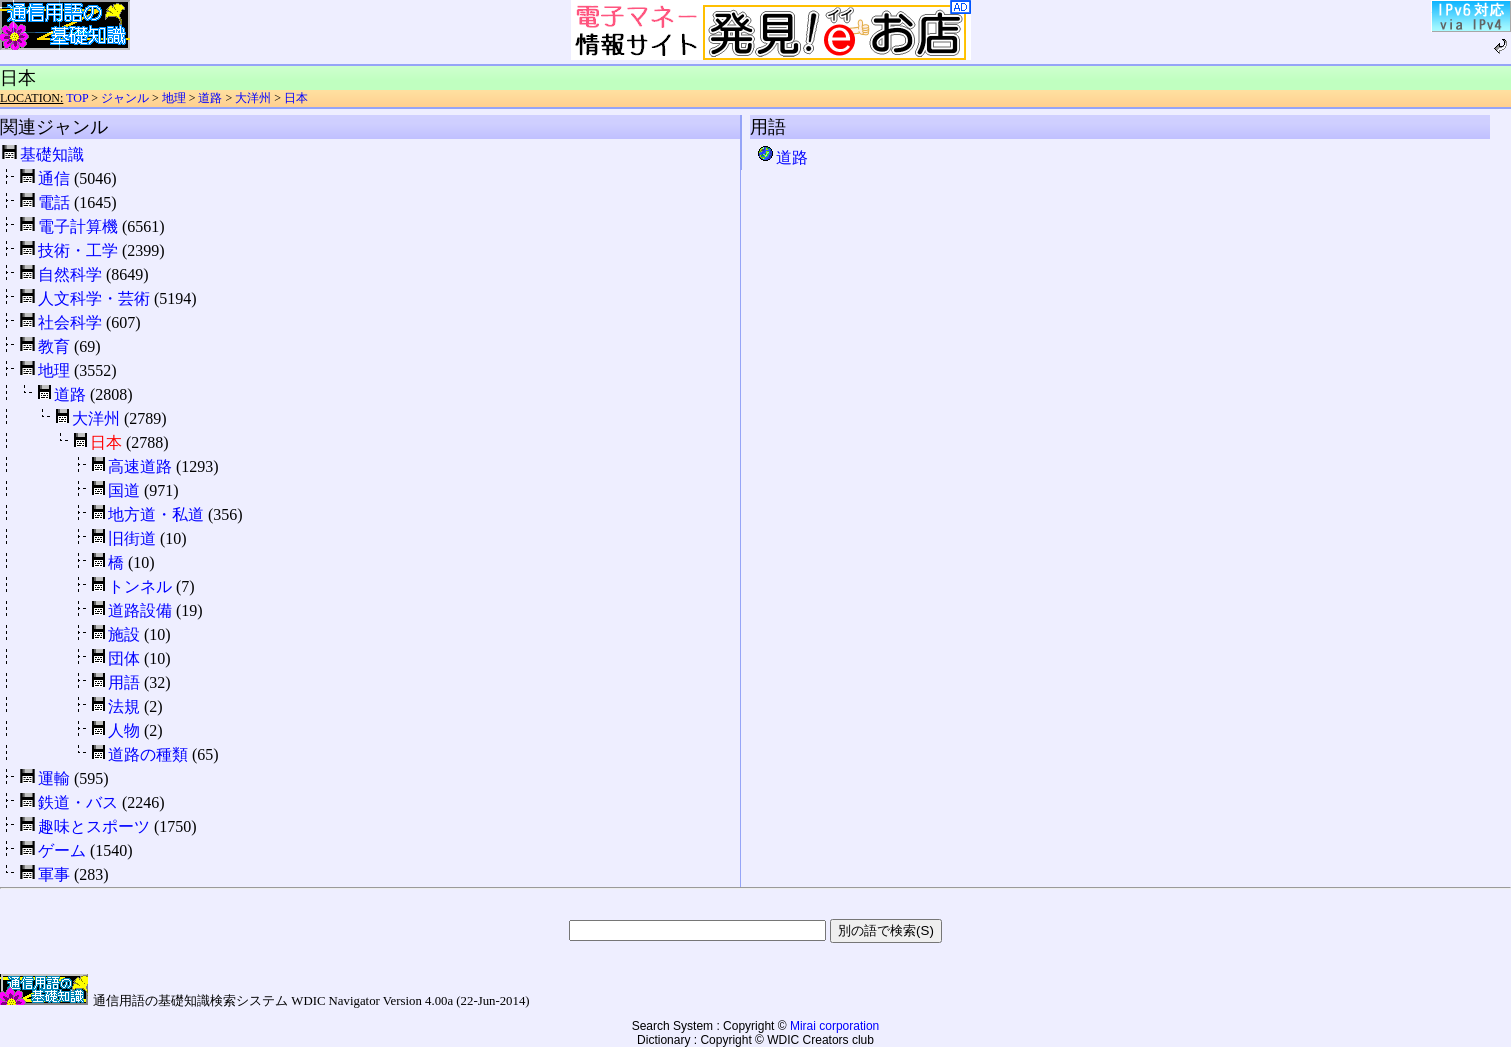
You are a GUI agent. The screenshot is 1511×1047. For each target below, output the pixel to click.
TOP (77, 98)
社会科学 (70, 322)
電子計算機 (78, 226)
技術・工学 (78, 250)
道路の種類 (148, 754)
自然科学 (70, 274)
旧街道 (132, 538)
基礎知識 (52, 154)
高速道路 (140, 466)
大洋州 (253, 98)
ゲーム (62, 850)
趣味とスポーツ (94, 826)
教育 (54, 346)
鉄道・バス (78, 802)
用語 (124, 682)
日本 (296, 98)
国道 (124, 490)
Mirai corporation (834, 1026)
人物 (124, 730)
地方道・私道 (156, 514)
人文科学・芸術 (94, 298)
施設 (124, 634)
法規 (124, 706)
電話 (54, 202)
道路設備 (140, 610)
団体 (124, 658)
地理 (174, 98)
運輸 (54, 778)
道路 (210, 98)
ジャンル (125, 98)
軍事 (54, 874)
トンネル (140, 586)
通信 (54, 178)
